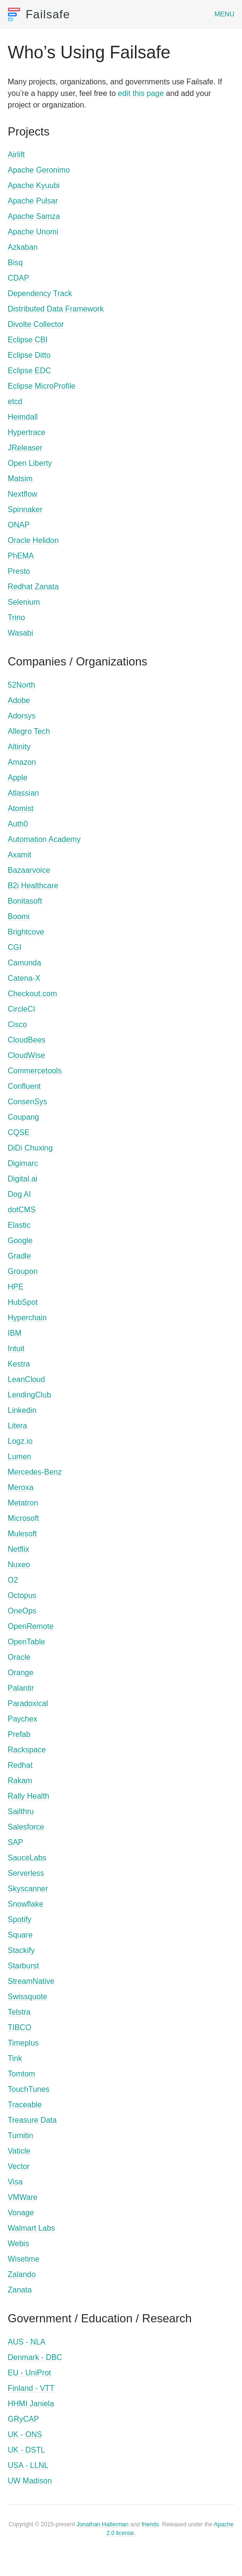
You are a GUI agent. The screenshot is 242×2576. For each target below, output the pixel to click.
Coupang (23, 1117)
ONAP (18, 525)
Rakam (20, 1780)
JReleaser (25, 448)
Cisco (17, 1024)
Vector (18, 2166)
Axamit (19, 855)
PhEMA (21, 556)
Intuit (16, 1348)
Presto (19, 571)
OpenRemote (31, 1626)
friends (150, 2524)
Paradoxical (28, 1703)
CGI (14, 947)
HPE (16, 1287)
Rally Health (28, 1796)
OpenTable (26, 1642)
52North (21, 685)
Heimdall (23, 417)
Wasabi (20, 633)
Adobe (19, 700)
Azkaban (23, 247)
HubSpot (23, 1302)
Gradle (19, 1256)
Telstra (19, 2012)
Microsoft (23, 1518)
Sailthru (21, 1811)
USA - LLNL (28, 2465)
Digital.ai (22, 1179)
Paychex (22, 1719)
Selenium (24, 602)
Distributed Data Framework (56, 309)
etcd (15, 401)
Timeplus (23, 2043)
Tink (15, 2058)
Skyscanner (28, 1889)
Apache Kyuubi (34, 185)
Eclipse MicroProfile (41, 386)
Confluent (24, 1086)
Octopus (22, 1595)
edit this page (141, 93)
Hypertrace (26, 432)
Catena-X (24, 978)
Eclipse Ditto (29, 355)
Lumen (19, 1456)
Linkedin (22, 1410)
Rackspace (27, 1750)
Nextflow (22, 494)
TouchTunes (29, 2089)
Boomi (18, 916)
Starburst (23, 1966)
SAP (15, 1842)
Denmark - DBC (35, 2357)
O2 (13, 1580)
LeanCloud (26, 1379)
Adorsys (22, 716)
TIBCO (19, 2027)
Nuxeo (19, 1564)
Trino (16, 617)
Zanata (20, 2290)
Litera (17, 1426)
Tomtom (21, 2074)
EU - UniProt (29, 2373)
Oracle (19, 1657)
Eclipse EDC (29, 370)
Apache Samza (34, 216)
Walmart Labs (31, 2228)
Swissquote (27, 1997)
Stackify (21, 1950)
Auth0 (18, 824)
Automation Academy (44, 839)
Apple (17, 777)
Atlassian (23, 793)
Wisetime (24, 2259)
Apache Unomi (33, 232)
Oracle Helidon (33, 540)
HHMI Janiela (31, 2404)
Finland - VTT (31, 2388)
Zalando (22, 2274)
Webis (18, 2243)
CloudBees (26, 1040)
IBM (14, 1333)
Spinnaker (25, 509)
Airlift (16, 154)
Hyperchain (27, 1318)
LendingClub (29, 1395)
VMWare (23, 2197)
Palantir (21, 1688)
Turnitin (20, 2135)
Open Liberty (30, 463)
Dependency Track (40, 293)
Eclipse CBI (28, 340)
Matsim (20, 479)
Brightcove (26, 932)
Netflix (18, 1549)
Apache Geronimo (39, 170)
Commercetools (35, 1071)
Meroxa (20, 1487)
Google (20, 1240)
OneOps (22, 1611)
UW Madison (30, 2481)
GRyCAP (23, 2419)
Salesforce (26, 1827)
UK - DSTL (26, 2450)
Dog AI (19, 1194)
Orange (20, 1672)
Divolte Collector (36, 324)
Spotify (19, 1919)
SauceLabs (27, 1858)
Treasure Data (32, 2120)
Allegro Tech (29, 731)
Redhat (20, 1765)
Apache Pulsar (33, 201)
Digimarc (23, 1163)
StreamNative (31, 1981)
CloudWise (26, 1055)
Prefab (19, 1734)
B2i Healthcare (33, 885)
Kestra (19, 1364)
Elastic (19, 1225)
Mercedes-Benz (35, 1472)
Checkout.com (32, 994)
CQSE (18, 1132)
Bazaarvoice (29, 870)
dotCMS (22, 1210)
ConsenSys (27, 1102)
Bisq (15, 262)
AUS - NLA (26, 2342)
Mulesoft (22, 1534)
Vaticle (19, 2151)
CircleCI (21, 1009)
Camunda (24, 963)
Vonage (21, 2213)
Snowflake (25, 1904)
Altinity (19, 747)
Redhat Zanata (33, 587)
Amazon (22, 762)
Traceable (25, 2105)
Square (20, 1935)
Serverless (26, 1873)
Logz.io (20, 1441)
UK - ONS (25, 2434)
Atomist (20, 808)
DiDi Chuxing (30, 1148)
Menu (224, 14)
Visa (15, 2182)
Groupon (23, 1271)
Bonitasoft (25, 901)
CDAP (18, 278)
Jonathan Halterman (103, 2524)
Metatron (23, 1503)
